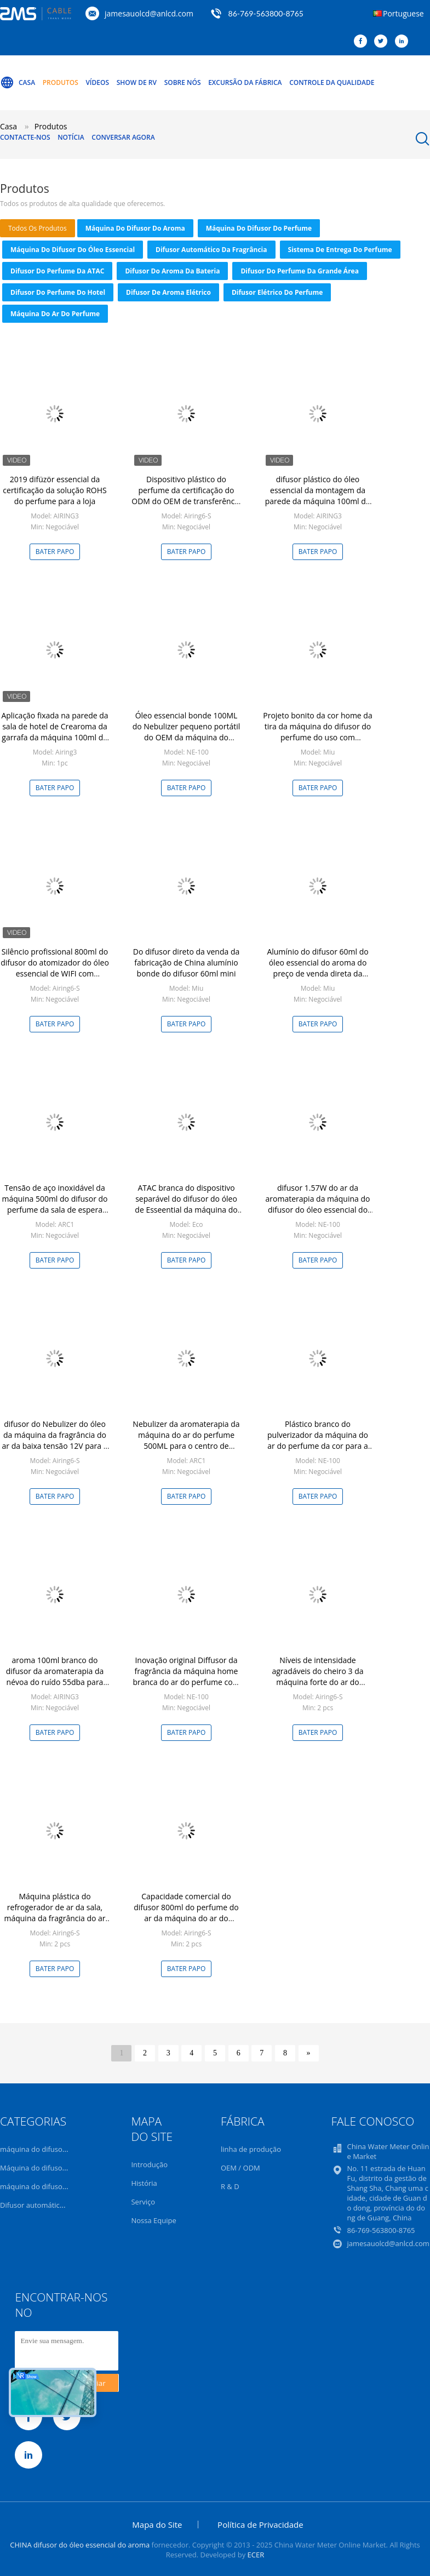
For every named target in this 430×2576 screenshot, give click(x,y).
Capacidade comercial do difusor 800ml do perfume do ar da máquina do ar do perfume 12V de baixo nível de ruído (186, 1918)
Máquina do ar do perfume (55, 313)
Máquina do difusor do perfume (259, 228)
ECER (256, 2555)
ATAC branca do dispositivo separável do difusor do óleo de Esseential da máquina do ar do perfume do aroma (186, 1204)
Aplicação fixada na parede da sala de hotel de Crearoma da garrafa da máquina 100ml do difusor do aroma (54, 731)
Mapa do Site (157, 2524)
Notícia (71, 137)
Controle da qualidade (331, 82)
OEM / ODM (240, 2168)
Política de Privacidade (260, 2524)
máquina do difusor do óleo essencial (72, 249)
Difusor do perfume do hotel (57, 292)
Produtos (60, 82)
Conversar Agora (122, 137)
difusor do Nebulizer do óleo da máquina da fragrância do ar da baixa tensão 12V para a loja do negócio (55, 1440)
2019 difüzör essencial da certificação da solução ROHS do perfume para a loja (54, 490)
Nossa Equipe (153, 2220)
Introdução (149, 2164)
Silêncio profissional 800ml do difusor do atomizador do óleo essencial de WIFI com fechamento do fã (55, 968)
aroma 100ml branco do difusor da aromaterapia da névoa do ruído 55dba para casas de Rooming (55, 1676)
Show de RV (137, 82)
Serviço (143, 2202)
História (144, 2183)
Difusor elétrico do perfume (277, 292)
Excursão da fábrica (245, 82)
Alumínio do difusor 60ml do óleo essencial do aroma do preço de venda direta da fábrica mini (317, 968)
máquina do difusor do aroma (135, 228)
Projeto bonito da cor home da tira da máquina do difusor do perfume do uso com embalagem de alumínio (317, 731)
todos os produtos (37, 228)
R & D (230, 2186)
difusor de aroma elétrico (168, 292)
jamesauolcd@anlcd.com (149, 13)
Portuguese (403, 13)
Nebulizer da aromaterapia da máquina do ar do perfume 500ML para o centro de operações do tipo (186, 1440)
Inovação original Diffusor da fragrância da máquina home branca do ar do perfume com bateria (186, 1676)
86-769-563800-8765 (265, 13)
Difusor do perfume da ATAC (57, 271)
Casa (17, 82)
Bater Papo (55, 551)
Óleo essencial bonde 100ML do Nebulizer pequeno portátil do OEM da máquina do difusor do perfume (186, 731)
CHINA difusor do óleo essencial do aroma (80, 2545)
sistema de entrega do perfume (340, 249)
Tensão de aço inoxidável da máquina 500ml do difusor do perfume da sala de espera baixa (54, 1204)
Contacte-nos (25, 137)
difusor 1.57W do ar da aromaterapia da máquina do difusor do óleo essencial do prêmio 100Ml (318, 1204)
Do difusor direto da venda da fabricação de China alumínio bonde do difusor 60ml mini (186, 962)
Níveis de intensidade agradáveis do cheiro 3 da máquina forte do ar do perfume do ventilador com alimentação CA (317, 1682)
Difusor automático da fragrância (211, 249)
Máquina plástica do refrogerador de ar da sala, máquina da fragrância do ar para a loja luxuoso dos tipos (55, 1912)
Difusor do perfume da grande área (299, 271)
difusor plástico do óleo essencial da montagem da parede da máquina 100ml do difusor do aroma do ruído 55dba (318, 501)
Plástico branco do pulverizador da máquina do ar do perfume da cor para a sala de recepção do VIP (317, 1440)
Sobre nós (182, 82)
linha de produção (251, 2149)
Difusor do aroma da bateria (172, 271)
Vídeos (97, 82)
